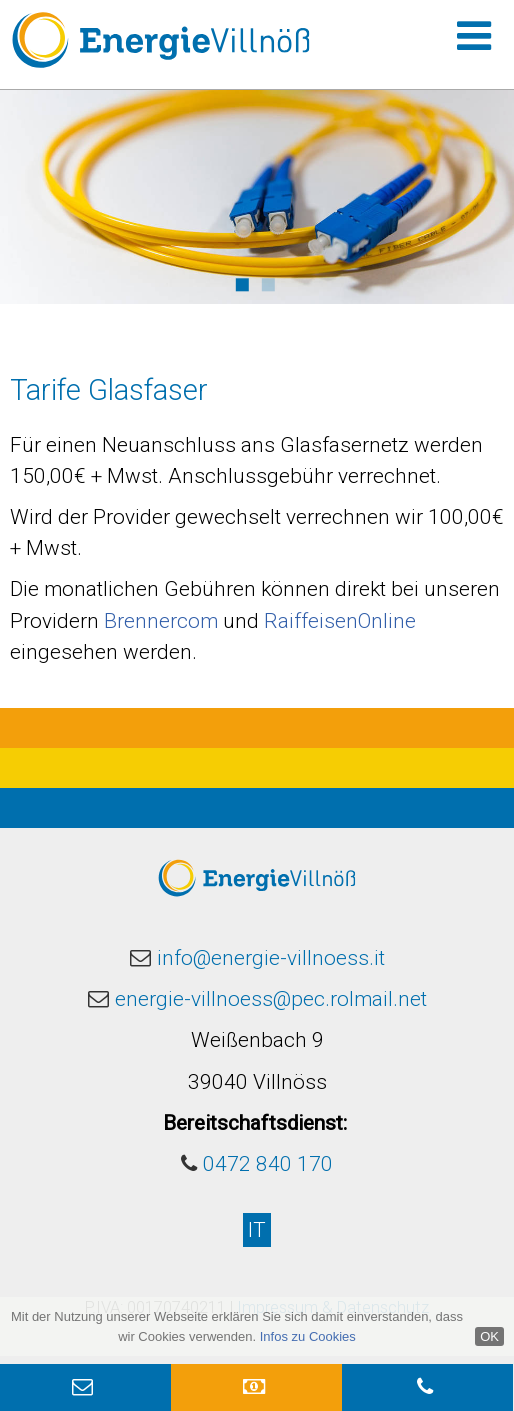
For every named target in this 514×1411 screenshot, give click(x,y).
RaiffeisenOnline (340, 621)
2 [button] (267, 281)
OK (489, 1336)
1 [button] (241, 281)
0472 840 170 (268, 1164)
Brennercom (161, 621)
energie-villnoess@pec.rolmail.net (271, 999)
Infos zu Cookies (308, 1336)
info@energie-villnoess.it (271, 958)
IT (257, 1230)
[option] (257, 197)
